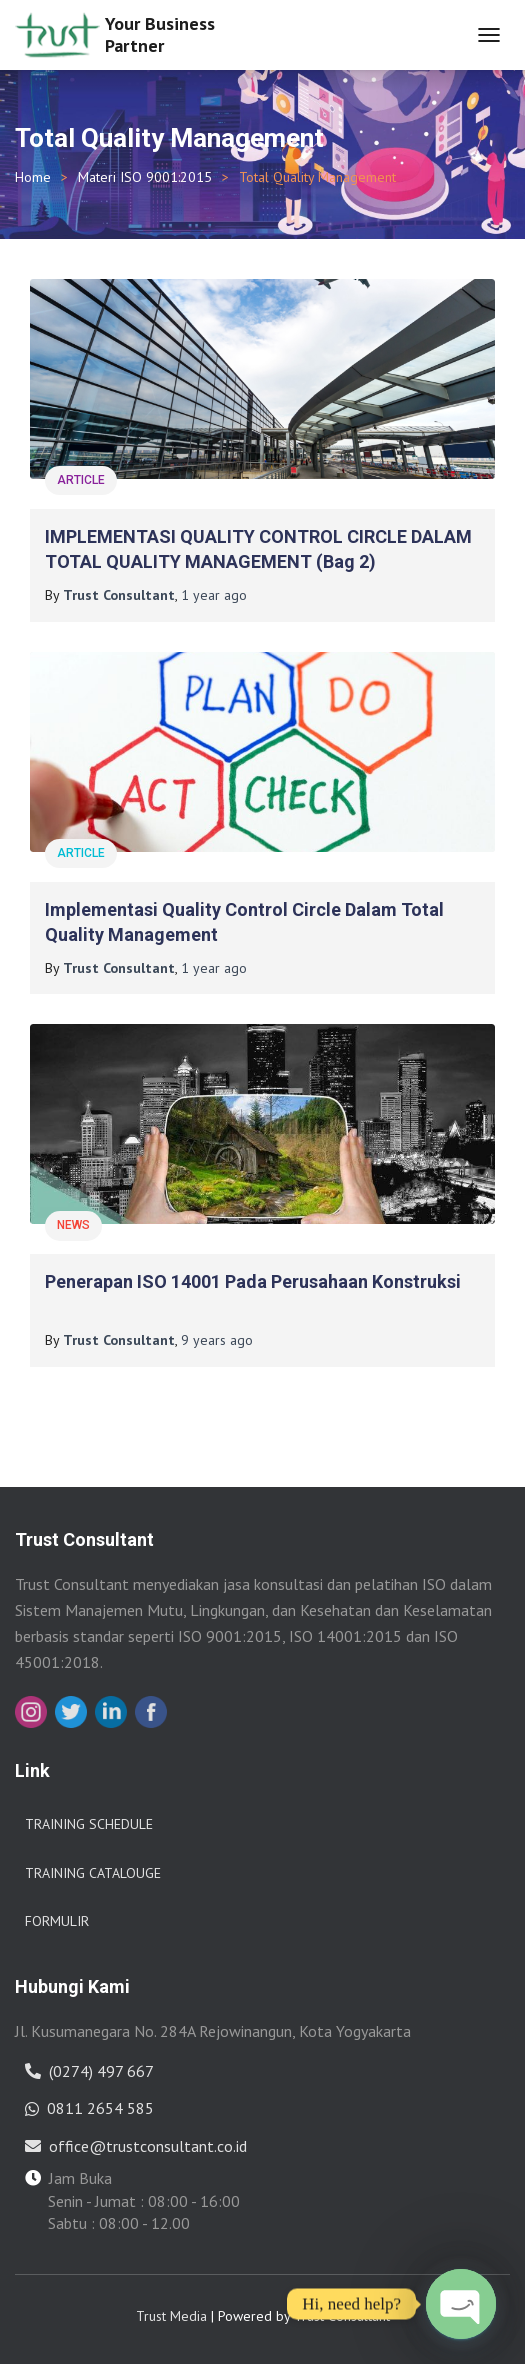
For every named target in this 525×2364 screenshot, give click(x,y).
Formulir (57, 1921)
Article (81, 480)
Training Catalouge (93, 1873)
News (73, 1225)
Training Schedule (89, 1824)
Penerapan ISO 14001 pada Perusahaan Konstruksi (253, 1281)
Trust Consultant (342, 2316)
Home (33, 177)
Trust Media (171, 2316)
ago (214, 595)
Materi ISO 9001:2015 (145, 177)
